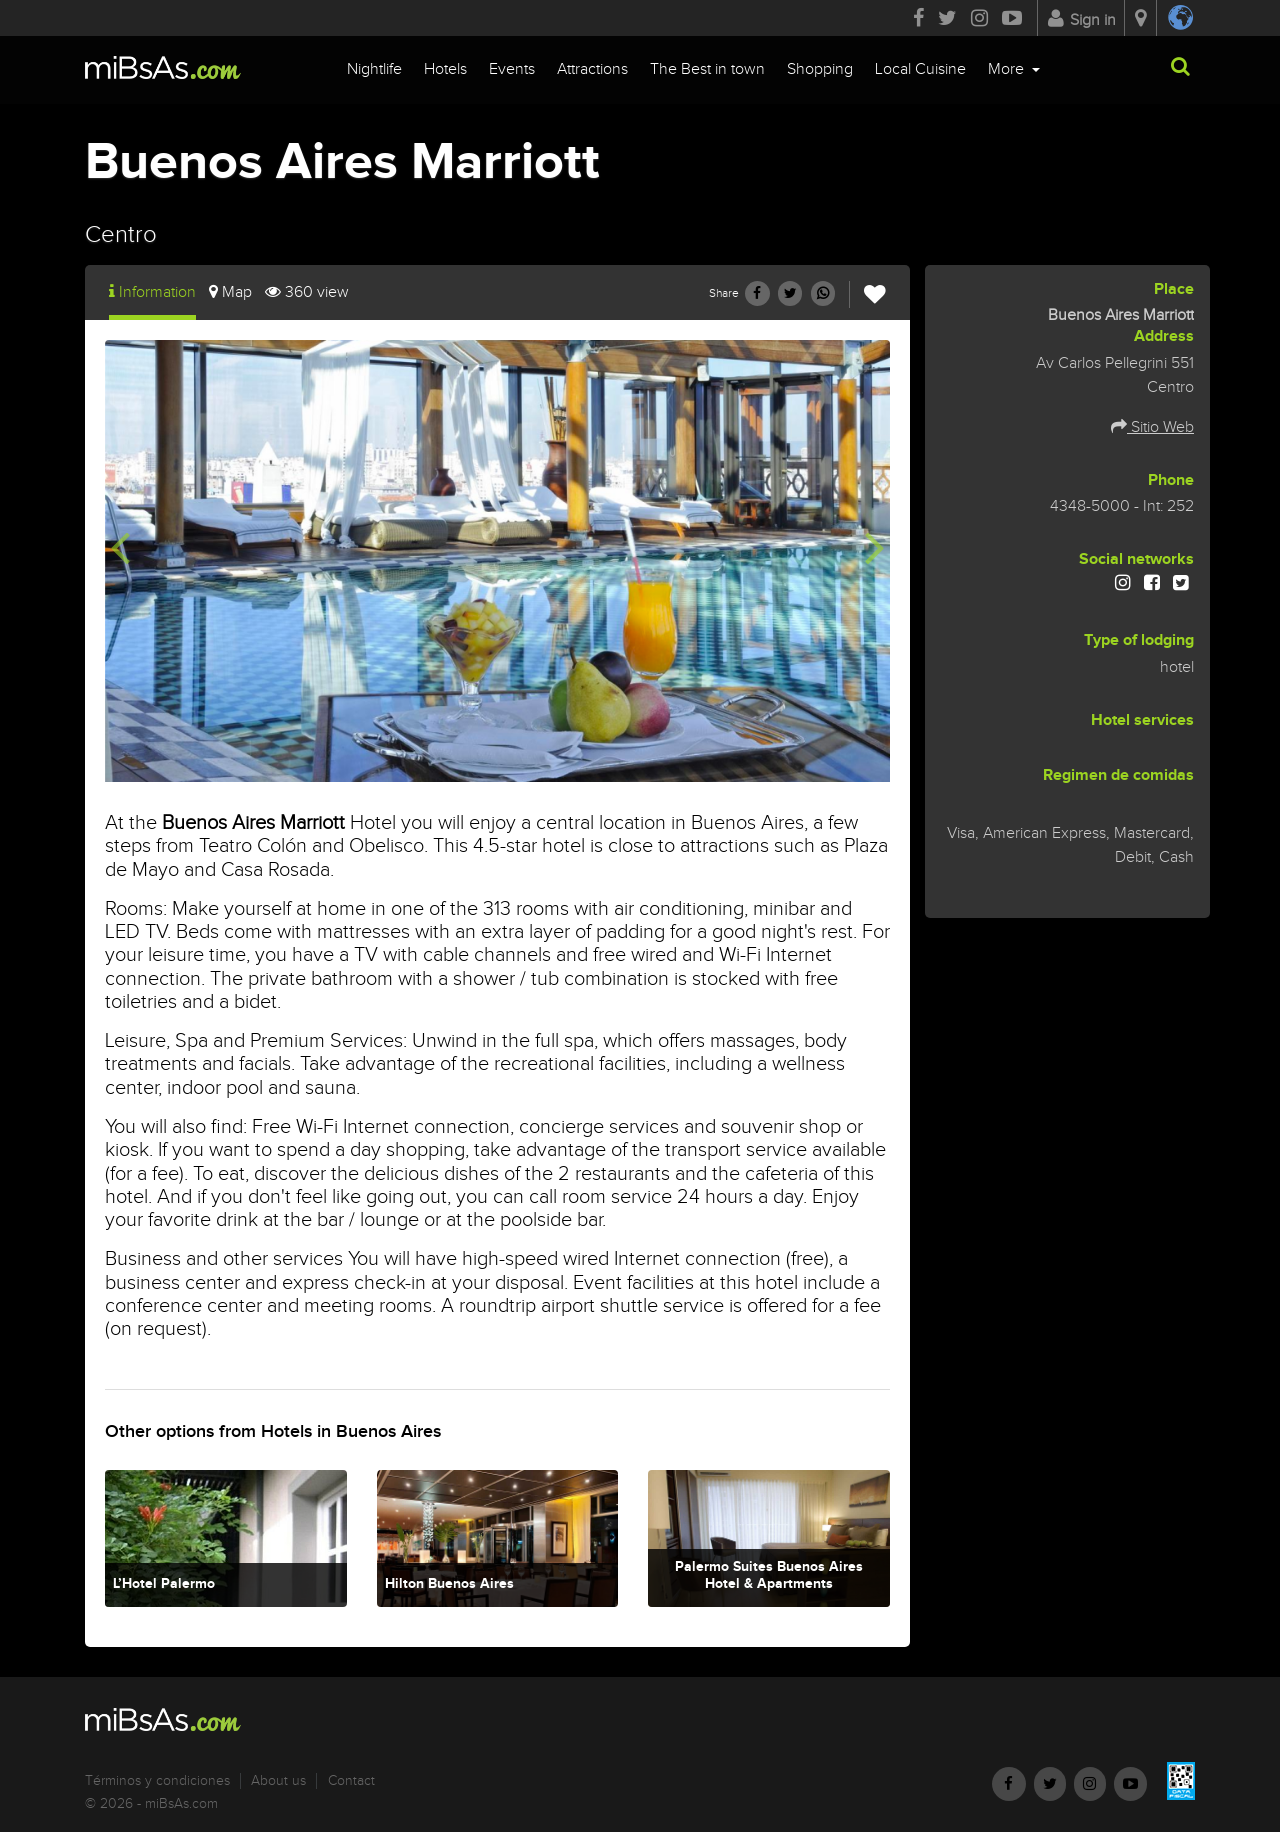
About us (278, 1781)
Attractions (592, 69)
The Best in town (707, 69)
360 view (307, 292)
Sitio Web (1152, 427)
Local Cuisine (920, 69)
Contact (351, 1781)
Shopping (820, 69)
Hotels (445, 69)
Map (230, 292)
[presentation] (120, 546)
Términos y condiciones (157, 1781)
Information (152, 292)
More (1008, 69)
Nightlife (374, 69)
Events (512, 69)
